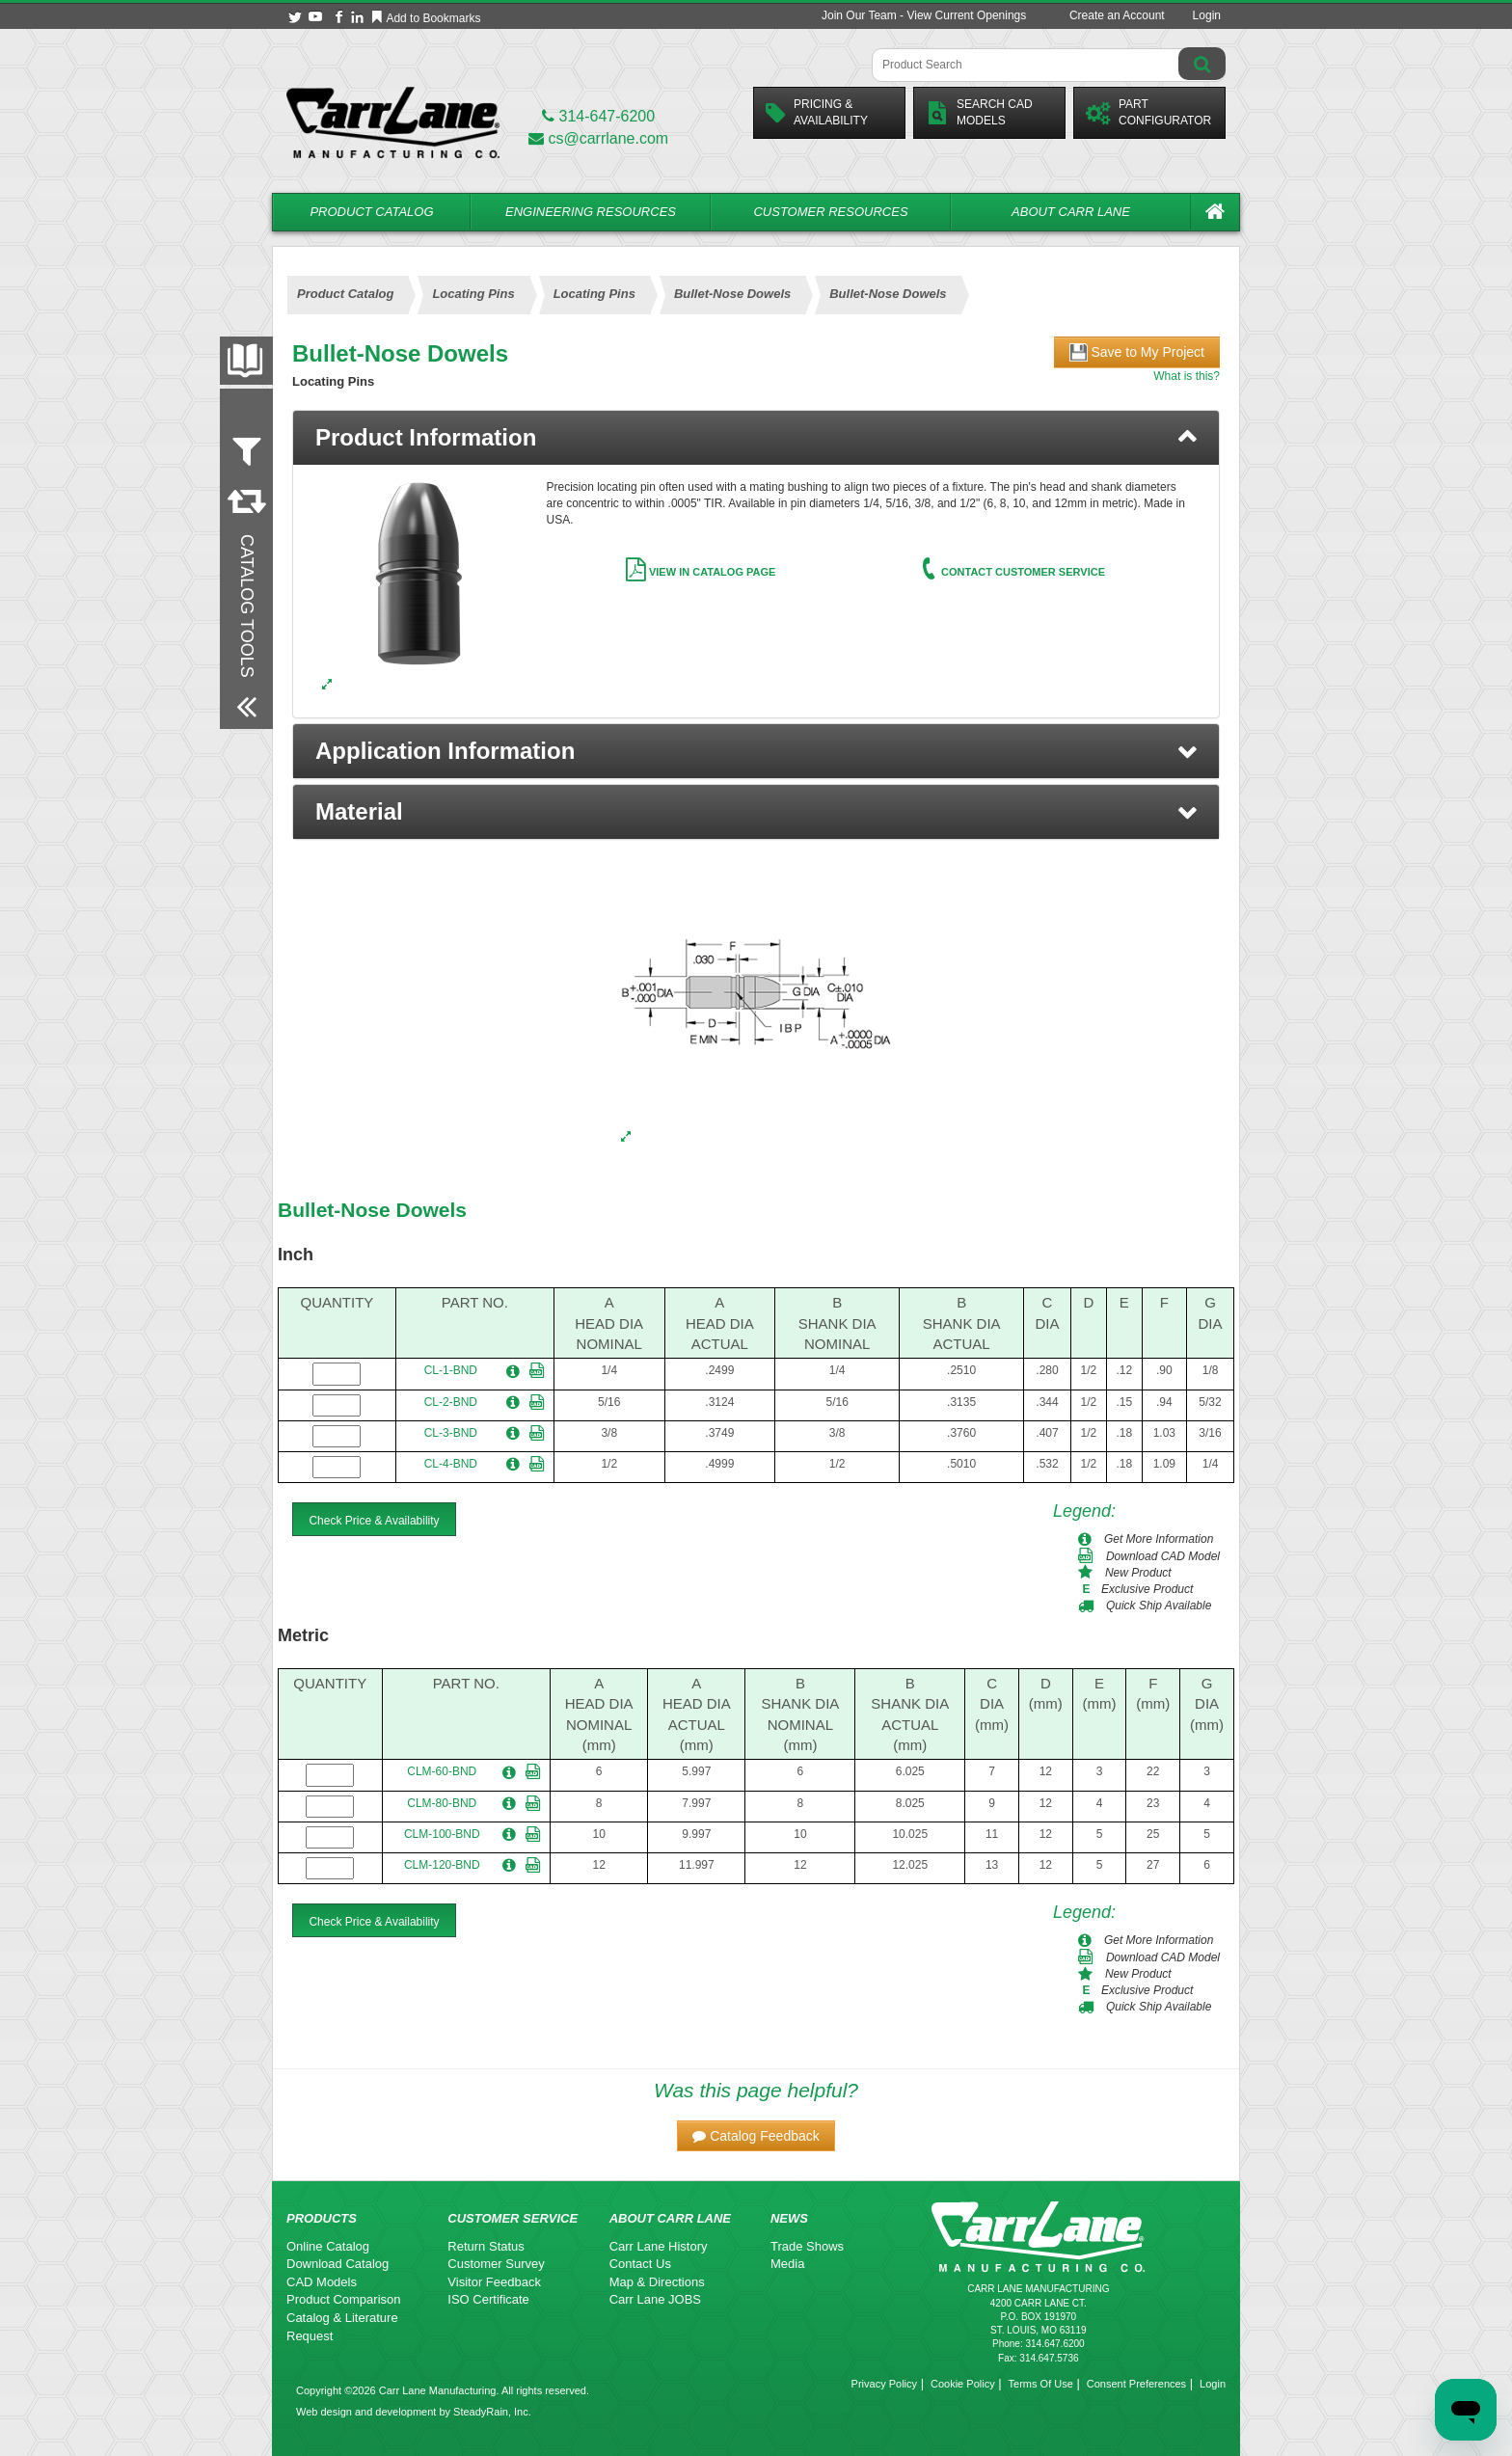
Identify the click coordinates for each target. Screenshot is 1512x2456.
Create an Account (1117, 15)
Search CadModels (979, 112)
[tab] (756, 438)
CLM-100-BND (442, 1834)
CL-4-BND (450, 1464)
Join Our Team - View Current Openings (924, 15)
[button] (756, 751)
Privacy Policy (884, 2383)
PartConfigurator (1148, 112)
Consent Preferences (1136, 2383)
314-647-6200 (598, 116)
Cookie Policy (963, 2383)
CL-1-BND (450, 1370)
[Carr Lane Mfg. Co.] (393, 122)
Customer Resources (830, 211)
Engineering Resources (590, 211)
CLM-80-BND (441, 1803)
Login (1207, 15)
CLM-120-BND (442, 1865)
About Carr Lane (1071, 211)
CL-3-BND (450, 1433)
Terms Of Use (1041, 2383)
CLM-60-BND (441, 1771)
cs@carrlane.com (598, 138)
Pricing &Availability (817, 112)
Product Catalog (371, 211)
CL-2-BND (450, 1402)
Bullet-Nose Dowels (372, 1210)
